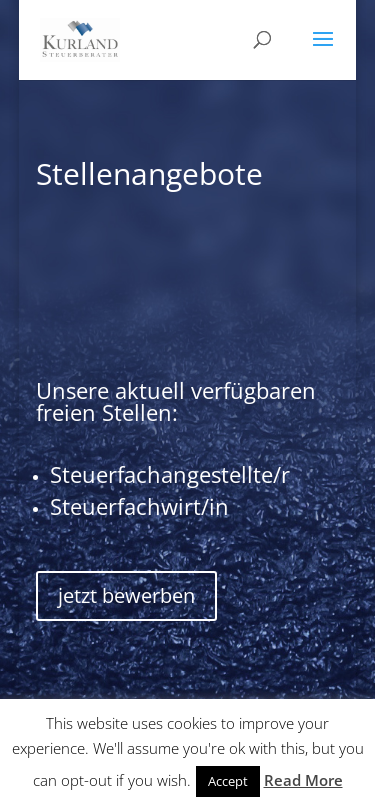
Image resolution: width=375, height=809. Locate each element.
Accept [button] (228, 781)
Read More (303, 780)
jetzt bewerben (126, 595)
